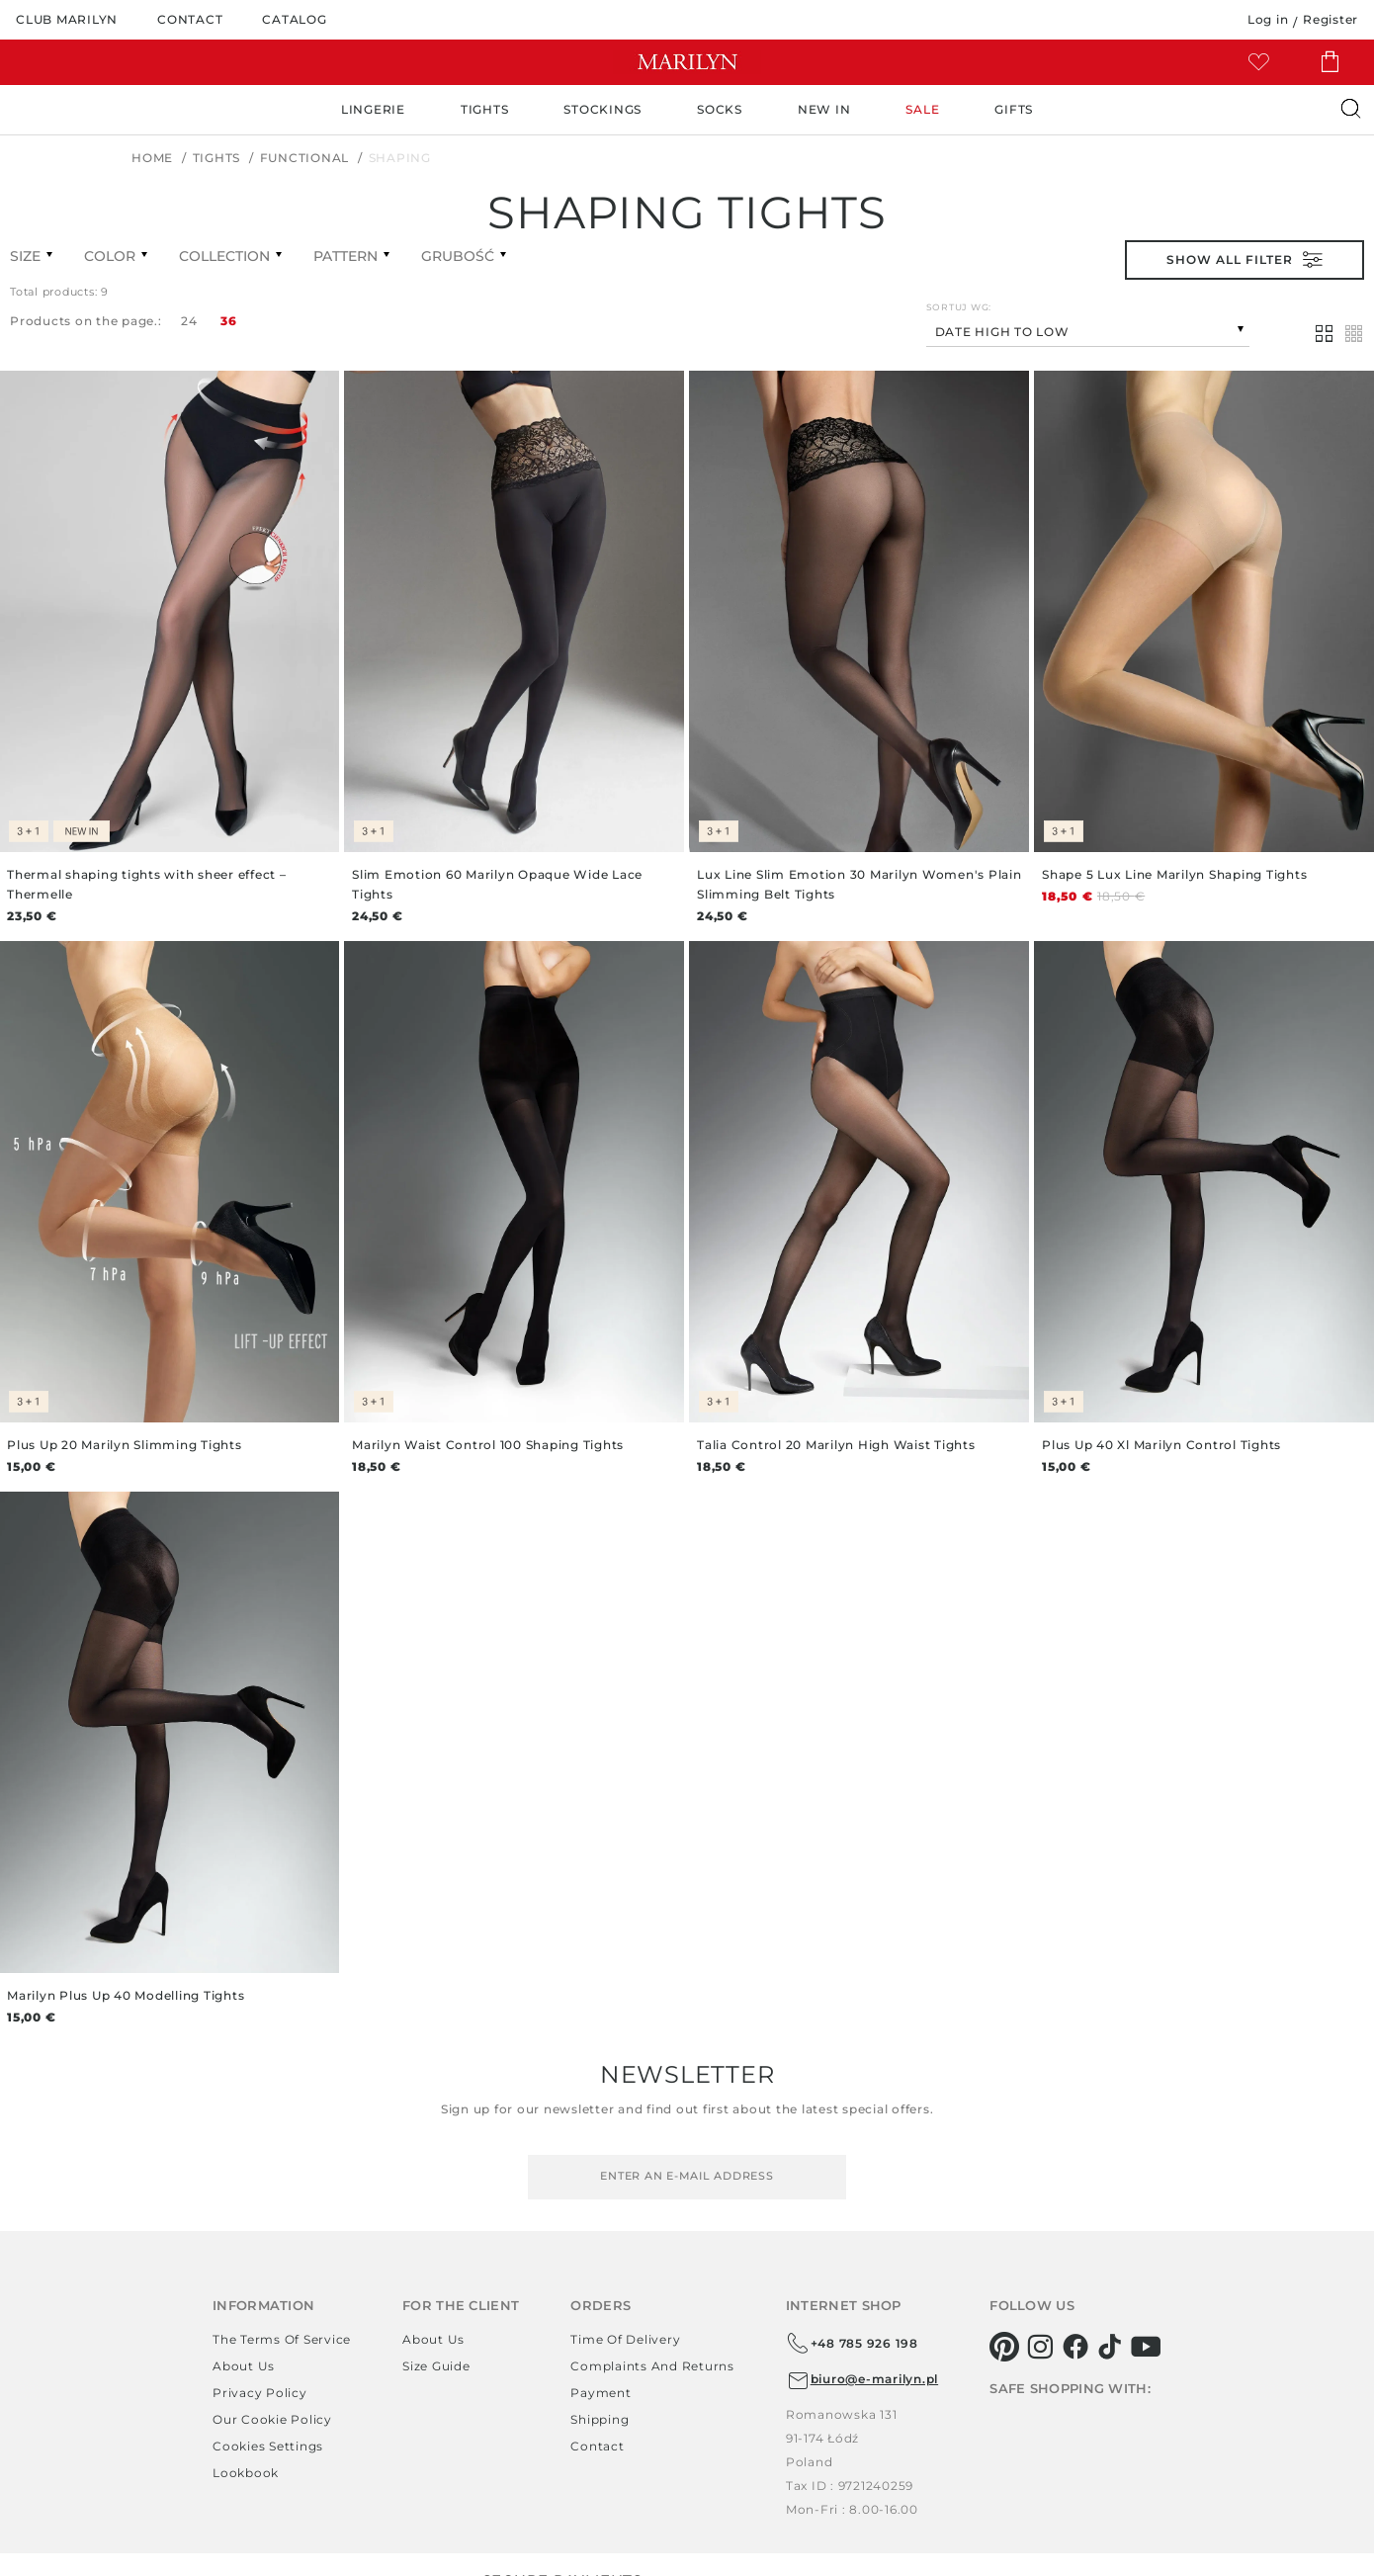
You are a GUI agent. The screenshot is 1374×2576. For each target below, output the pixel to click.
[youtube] (1146, 2346)
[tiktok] (1110, 2346)
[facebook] (1076, 2346)
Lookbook (246, 2472)
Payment (600, 2392)
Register (1330, 19)
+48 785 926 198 (852, 2344)
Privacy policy (260, 2392)
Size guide (436, 2366)
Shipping (599, 2419)
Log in (1268, 19)
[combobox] (1088, 329)
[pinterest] (1004, 2346)
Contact (597, 2446)
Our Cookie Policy (272, 2419)
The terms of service (282, 2339)
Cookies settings (268, 2446)
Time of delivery (625, 2339)
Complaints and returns (652, 2366)
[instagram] (1040, 2346)
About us (244, 2366)
